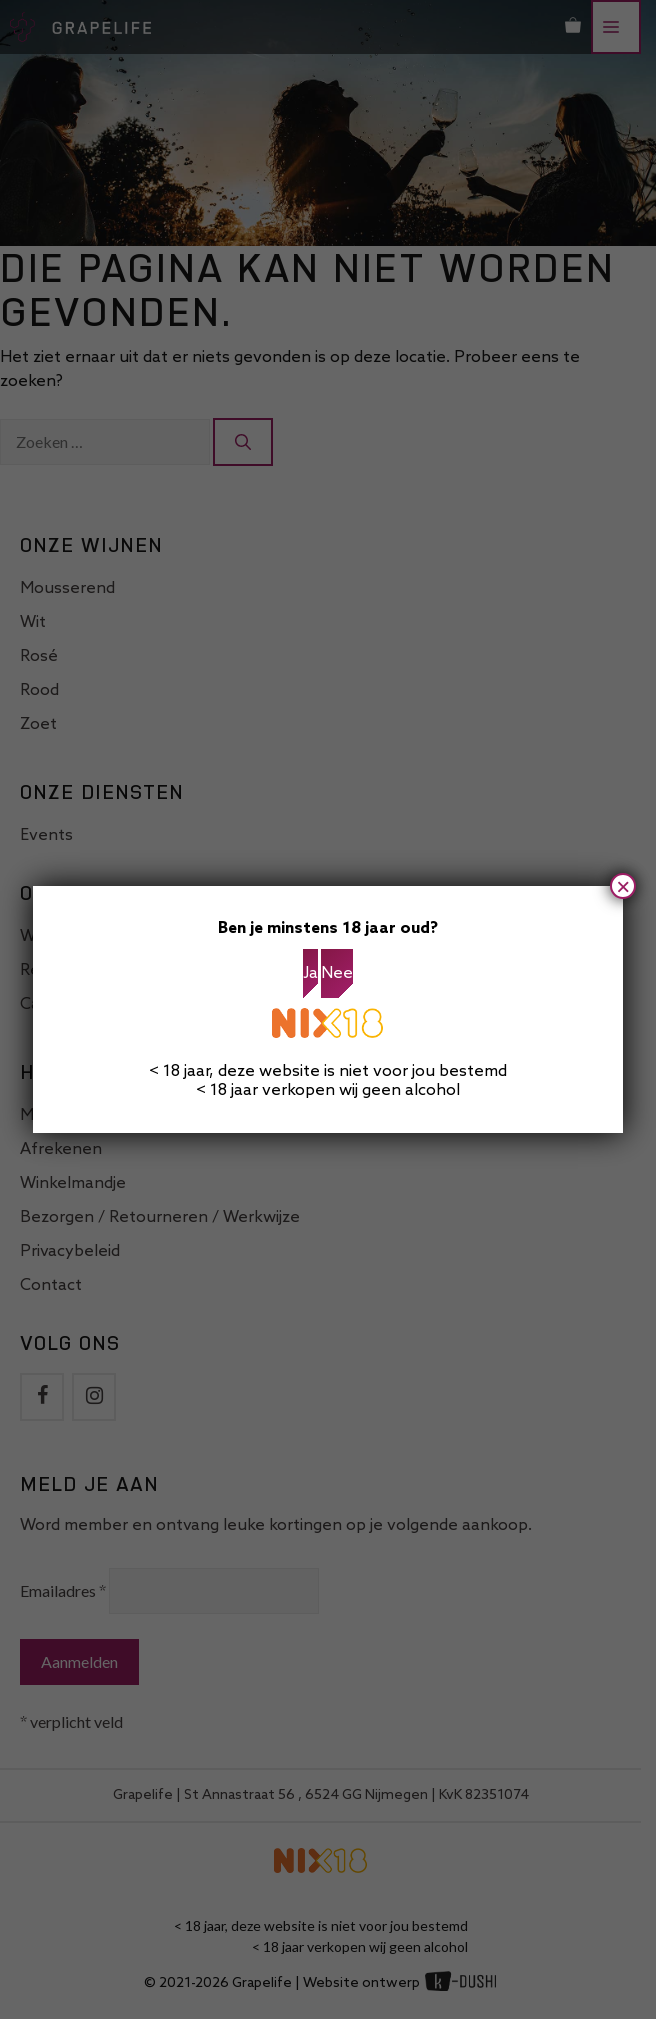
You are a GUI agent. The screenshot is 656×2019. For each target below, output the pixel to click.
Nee (337, 973)
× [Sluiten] (623, 886)
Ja (310, 973)
